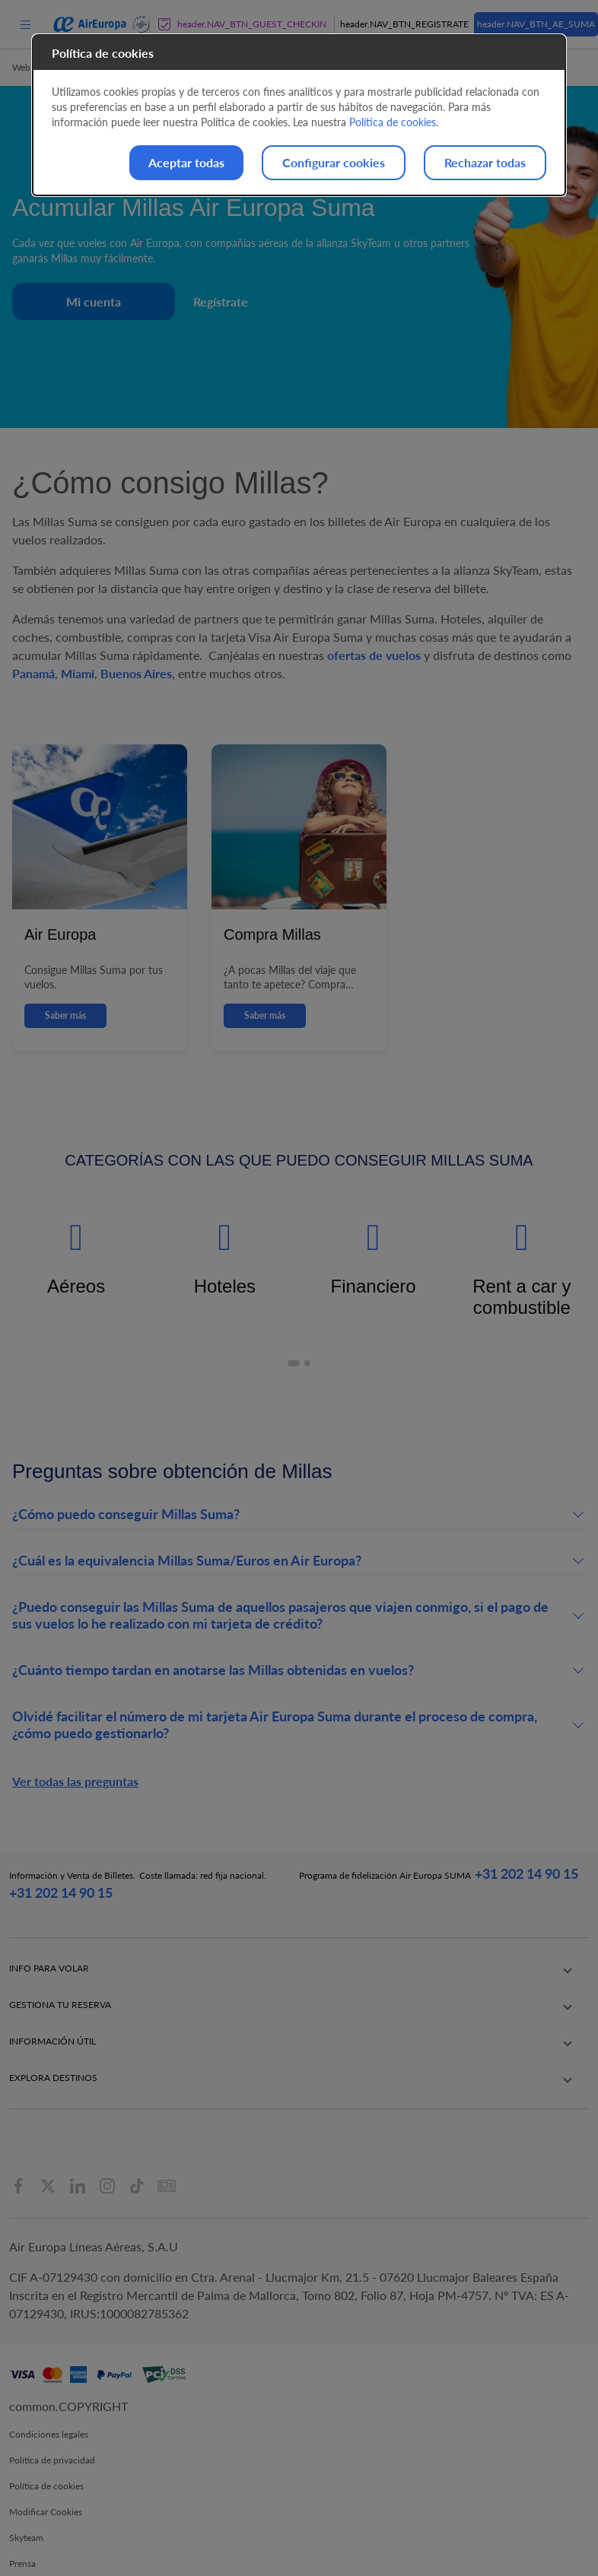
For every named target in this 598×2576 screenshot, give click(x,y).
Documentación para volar (62, 2086)
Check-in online (167, 1962)
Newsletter (283, 2058)
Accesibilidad (35, 2561)
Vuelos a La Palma (424, 2017)
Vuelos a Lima (415, 2045)
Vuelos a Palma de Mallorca (443, 1976)
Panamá (33, 673)
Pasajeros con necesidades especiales (62, 2024)
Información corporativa (310, 2031)
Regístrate (220, 301)
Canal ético (284, 2072)
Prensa (22, 2535)
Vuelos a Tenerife (422, 1990)
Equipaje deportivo (47, 2072)
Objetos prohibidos (48, 2058)
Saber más (65, 1015)
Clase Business (291, 1976)
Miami (77, 673)
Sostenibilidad (290, 2045)
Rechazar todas (485, 162)
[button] (293, 1363)
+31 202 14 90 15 (61, 1892)
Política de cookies (46, 2457)
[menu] (25, 24)
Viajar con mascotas (49, 2004)
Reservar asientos (170, 1976)
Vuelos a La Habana (427, 2058)
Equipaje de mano (45, 1962)
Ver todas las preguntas (75, 1781)
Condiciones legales (48, 2406)
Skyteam (26, 2509)
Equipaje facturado (47, 1976)
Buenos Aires (136, 673)
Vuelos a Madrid (420, 1962)
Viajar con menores (47, 1990)
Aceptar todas (186, 162)
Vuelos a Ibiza (415, 2031)
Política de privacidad (52, 2432)
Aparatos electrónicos (52, 2045)
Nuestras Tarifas (293, 2004)
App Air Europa (292, 2017)
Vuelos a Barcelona (426, 2004)
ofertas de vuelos (374, 655)
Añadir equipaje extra (178, 1990)
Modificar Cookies (45, 2483)
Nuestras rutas (290, 1962)
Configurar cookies (333, 162)
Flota (272, 1990)
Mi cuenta (93, 301)
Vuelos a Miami (418, 2072)
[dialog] (299, 115)
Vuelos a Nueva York (428, 2086)
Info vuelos (157, 2004)
